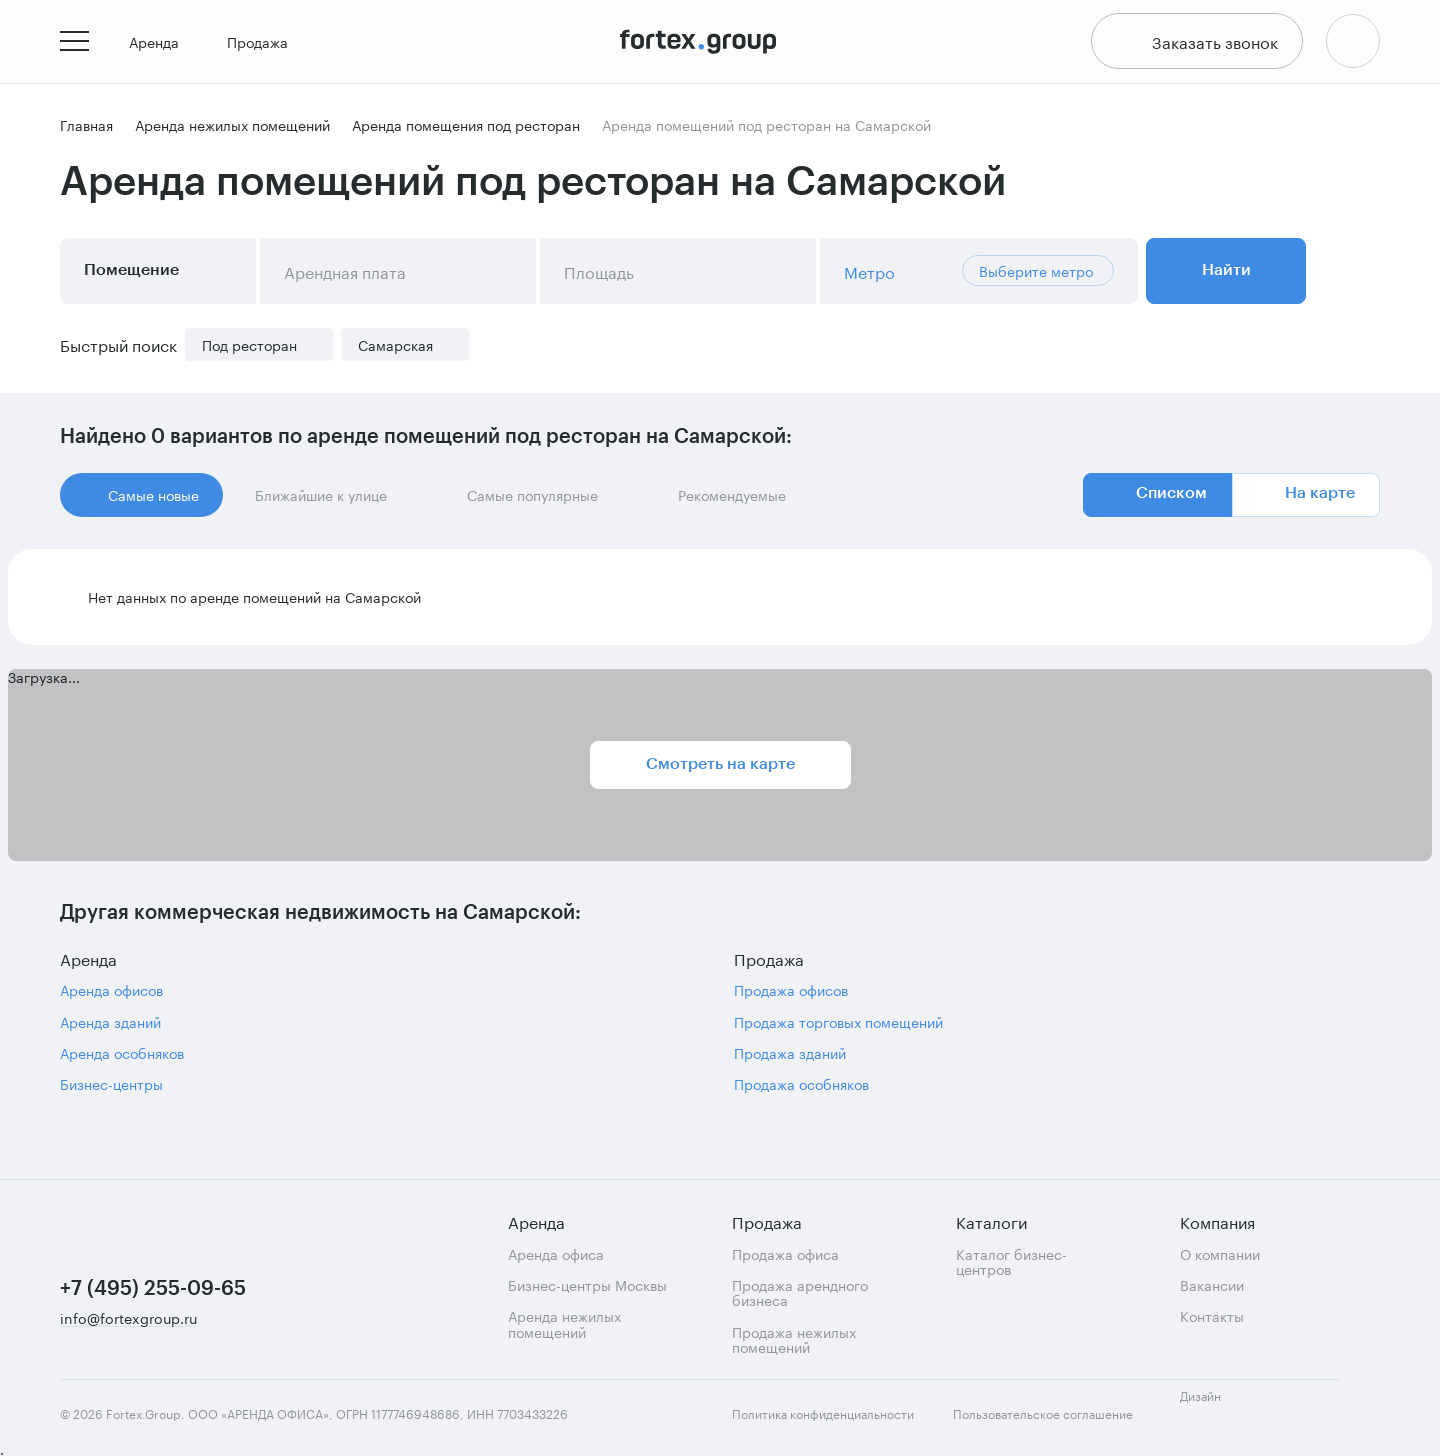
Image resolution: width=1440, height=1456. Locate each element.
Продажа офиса (785, 1253)
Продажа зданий (790, 1056)
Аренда (162, 44)
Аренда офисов (111, 993)
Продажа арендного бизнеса (800, 1292)
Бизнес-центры (111, 1088)
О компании (1220, 1253)
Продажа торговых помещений (838, 1025)
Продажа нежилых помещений (794, 1339)
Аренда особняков (122, 1056)
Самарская (395, 348)
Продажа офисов (791, 993)
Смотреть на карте (720, 768)
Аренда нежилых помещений (564, 1323)
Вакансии (1212, 1284)
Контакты (1212, 1315)
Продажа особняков (801, 1088)
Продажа (265, 44)
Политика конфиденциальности (823, 1414)
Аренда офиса (556, 1253)
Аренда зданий (110, 1025)
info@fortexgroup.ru (128, 1318)
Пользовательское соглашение (1043, 1414)
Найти (1226, 274)
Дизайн (1218, 1406)
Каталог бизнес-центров (1011, 1261)
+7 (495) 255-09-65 (153, 1289)
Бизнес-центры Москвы (587, 1284)
